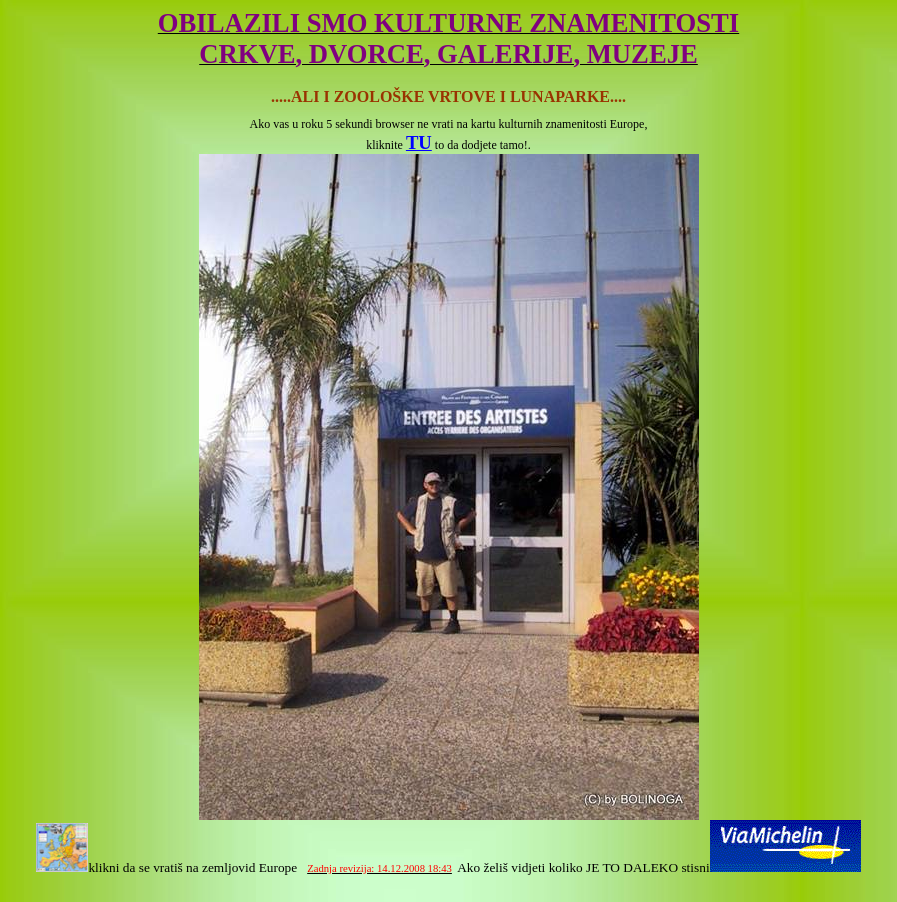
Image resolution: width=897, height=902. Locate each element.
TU (419, 142)
